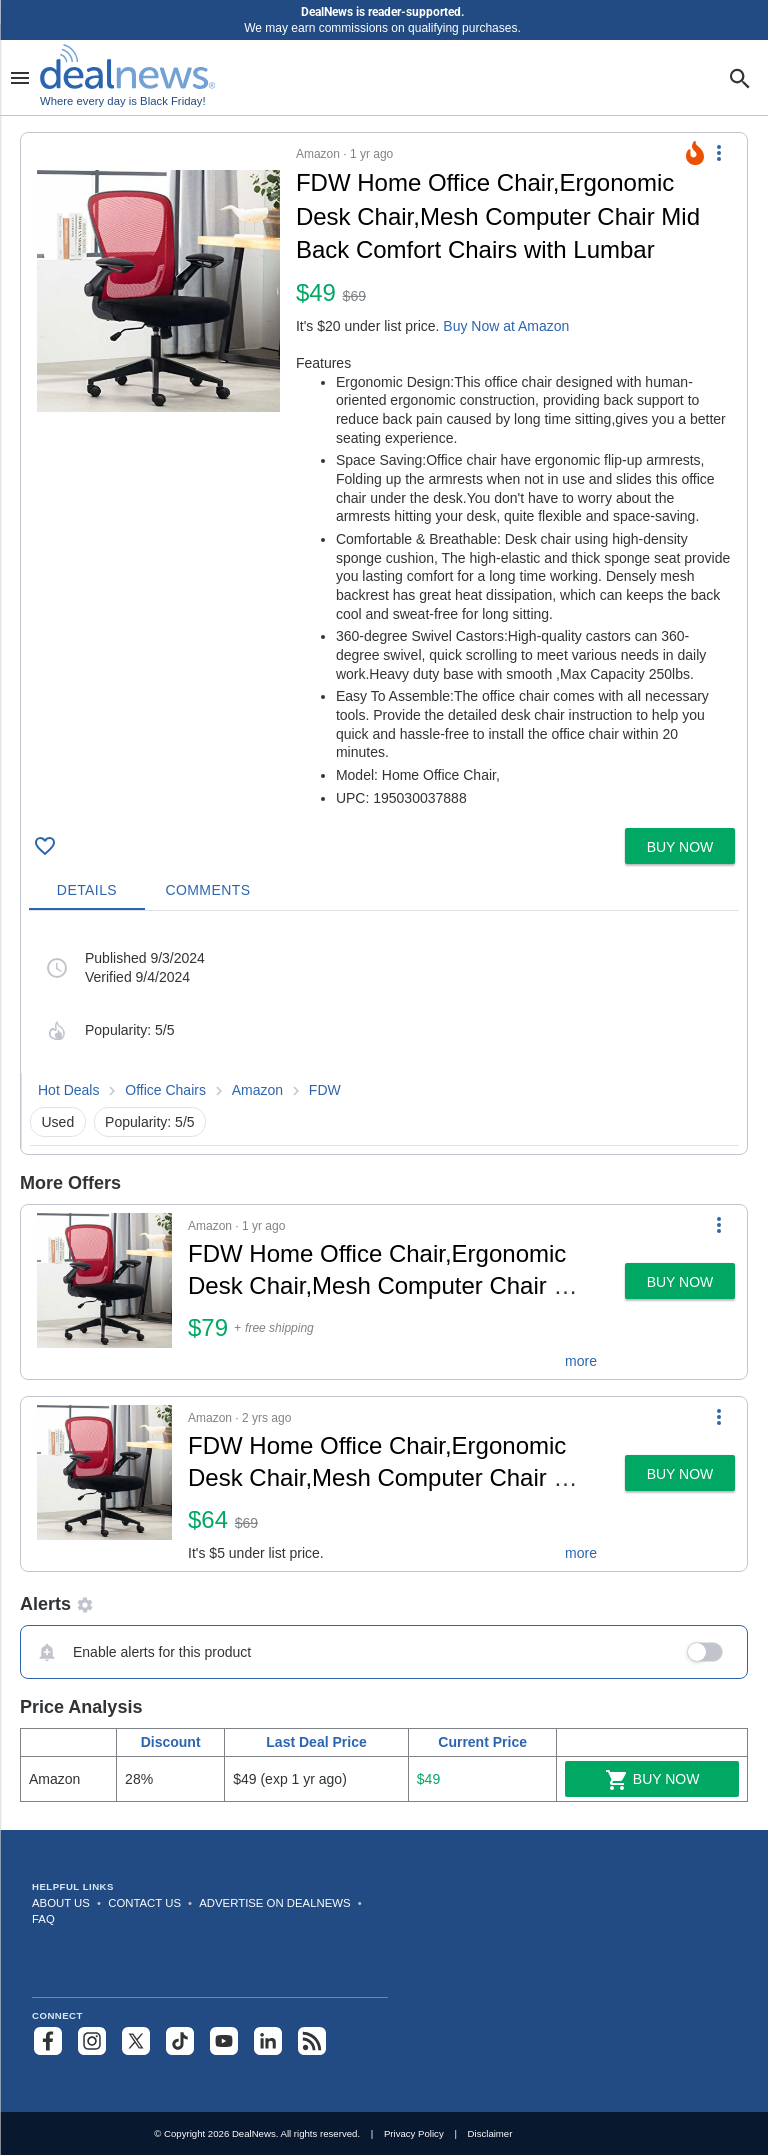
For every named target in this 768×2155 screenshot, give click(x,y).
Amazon (257, 1090)
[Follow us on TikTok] (180, 2041)
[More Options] (719, 153)
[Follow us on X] (136, 2041)
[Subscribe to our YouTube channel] (224, 2041)
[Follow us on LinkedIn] (268, 2041)
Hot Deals (68, 1090)
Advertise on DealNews (274, 1903)
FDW (325, 1090)
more (581, 1361)
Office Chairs (165, 1090)
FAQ (43, 1919)
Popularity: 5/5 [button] (150, 1122)
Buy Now (652, 1780)
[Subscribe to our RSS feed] (312, 2041)
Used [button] (58, 1122)
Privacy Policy (414, 2133)
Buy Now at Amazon (506, 326)
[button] (384, 476)
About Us (61, 1903)
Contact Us (144, 1903)
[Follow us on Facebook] (48, 2041)
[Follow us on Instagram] (92, 2041)
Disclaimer (490, 2133)
